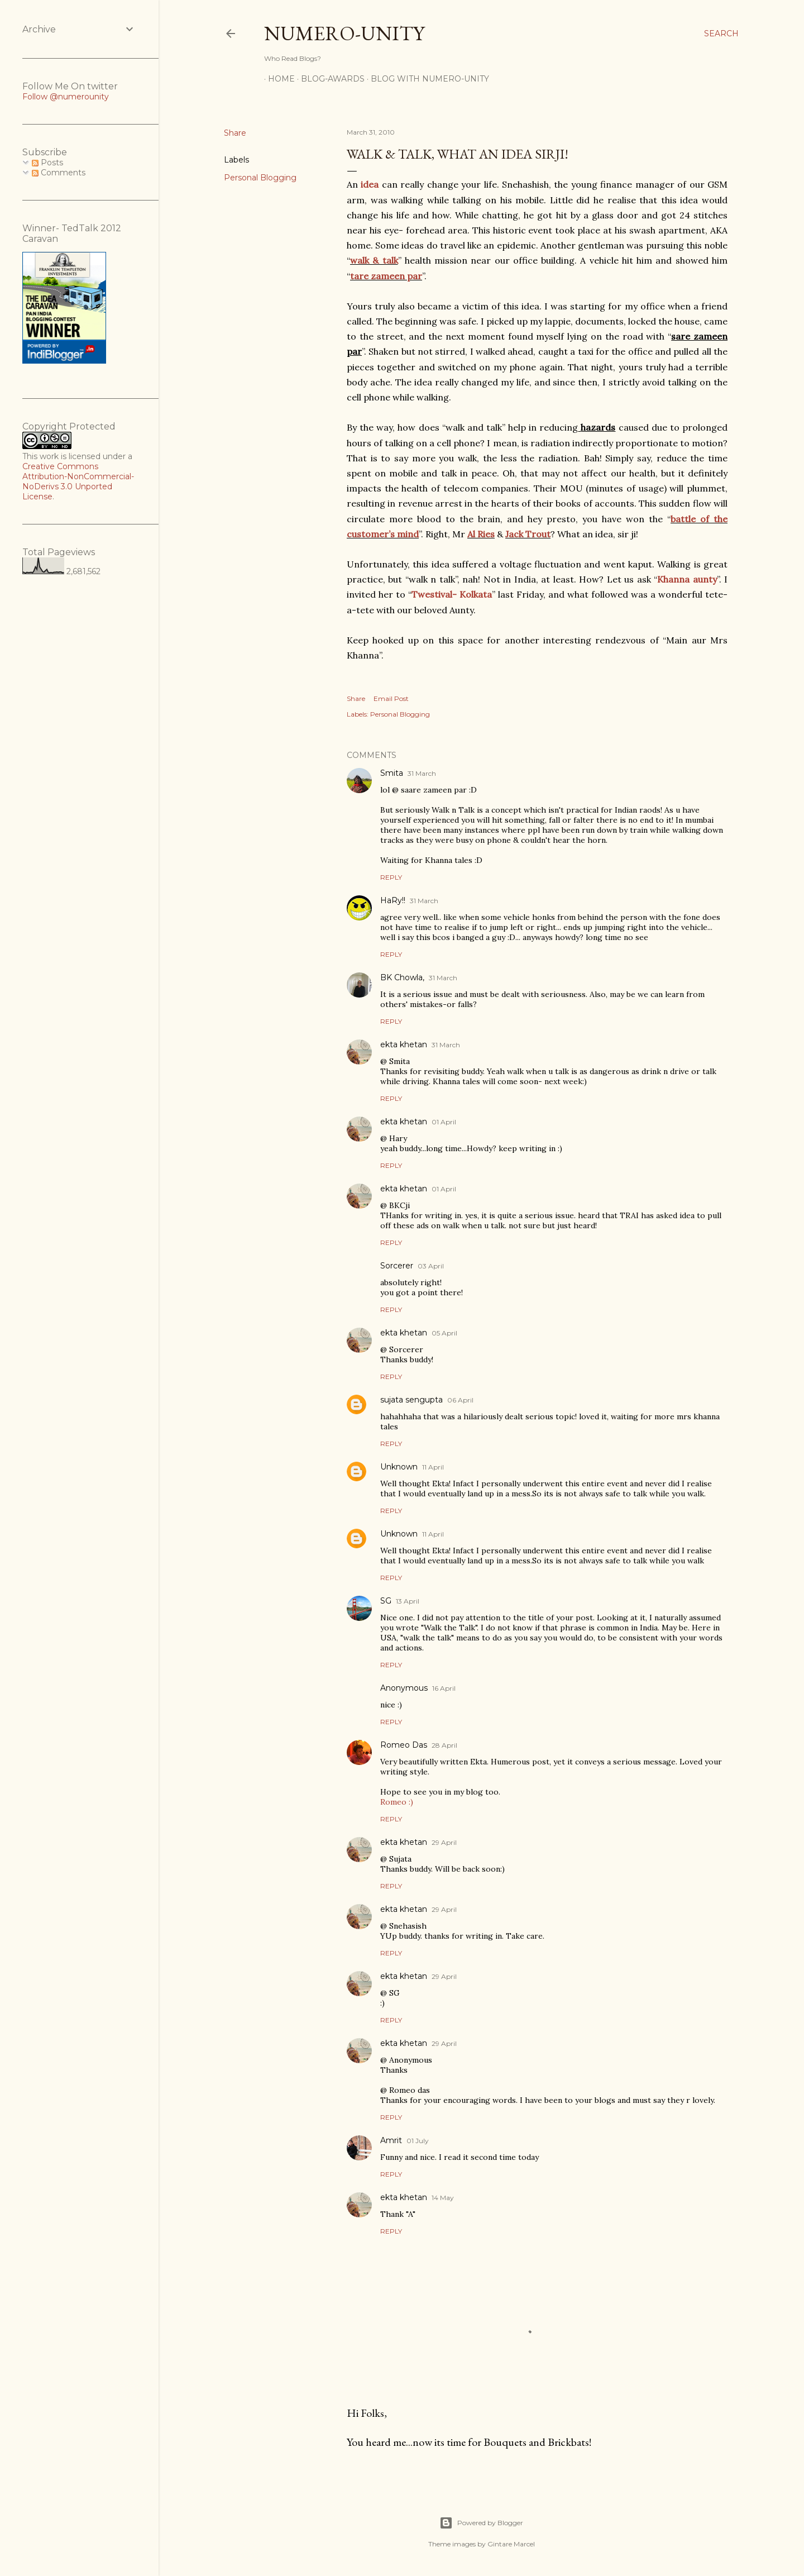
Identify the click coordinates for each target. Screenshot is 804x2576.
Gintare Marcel (511, 2544)
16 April (444, 1688)
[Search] (721, 33)
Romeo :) (396, 1802)
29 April (444, 1842)
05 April (444, 1333)
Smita (391, 773)
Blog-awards (329, 79)
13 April (407, 1601)
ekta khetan (403, 1044)
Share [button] (235, 133)
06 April (460, 1400)
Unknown (399, 1467)
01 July (417, 2140)
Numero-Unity (344, 33)
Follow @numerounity (65, 97)
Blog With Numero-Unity (426, 79)
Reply (391, 877)
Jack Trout (528, 534)
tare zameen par (386, 276)
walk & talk (374, 260)
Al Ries (481, 534)
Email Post (391, 698)
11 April (433, 1467)
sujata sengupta (411, 1400)
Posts (47, 163)
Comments (58, 173)
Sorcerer (396, 1266)
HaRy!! (392, 900)
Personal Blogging (260, 178)
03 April (431, 1266)
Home (277, 79)
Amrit (391, 2140)
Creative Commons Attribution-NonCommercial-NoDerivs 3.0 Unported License (78, 481)
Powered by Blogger (481, 2523)
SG (385, 1601)
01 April (444, 1122)
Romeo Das (403, 1745)
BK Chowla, (402, 977)
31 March (422, 773)
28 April (444, 1745)
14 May (443, 2197)
